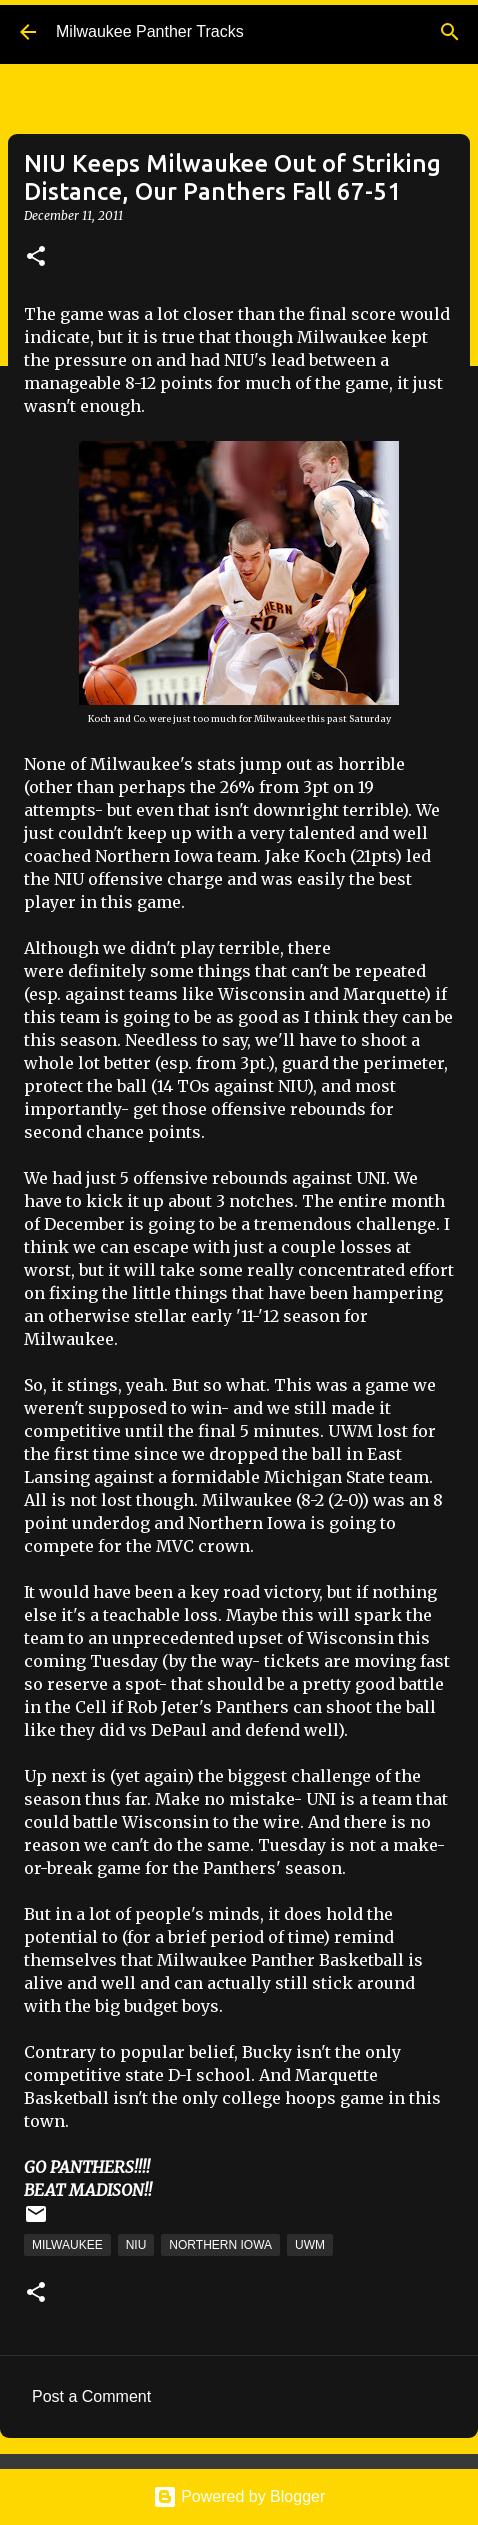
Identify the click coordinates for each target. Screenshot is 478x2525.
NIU (136, 2245)
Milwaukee (67, 2245)
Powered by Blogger (239, 2496)
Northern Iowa (220, 2245)
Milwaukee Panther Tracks (150, 31)
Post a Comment (91, 2396)
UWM (310, 2245)
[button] (36, 257)
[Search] (450, 32)
